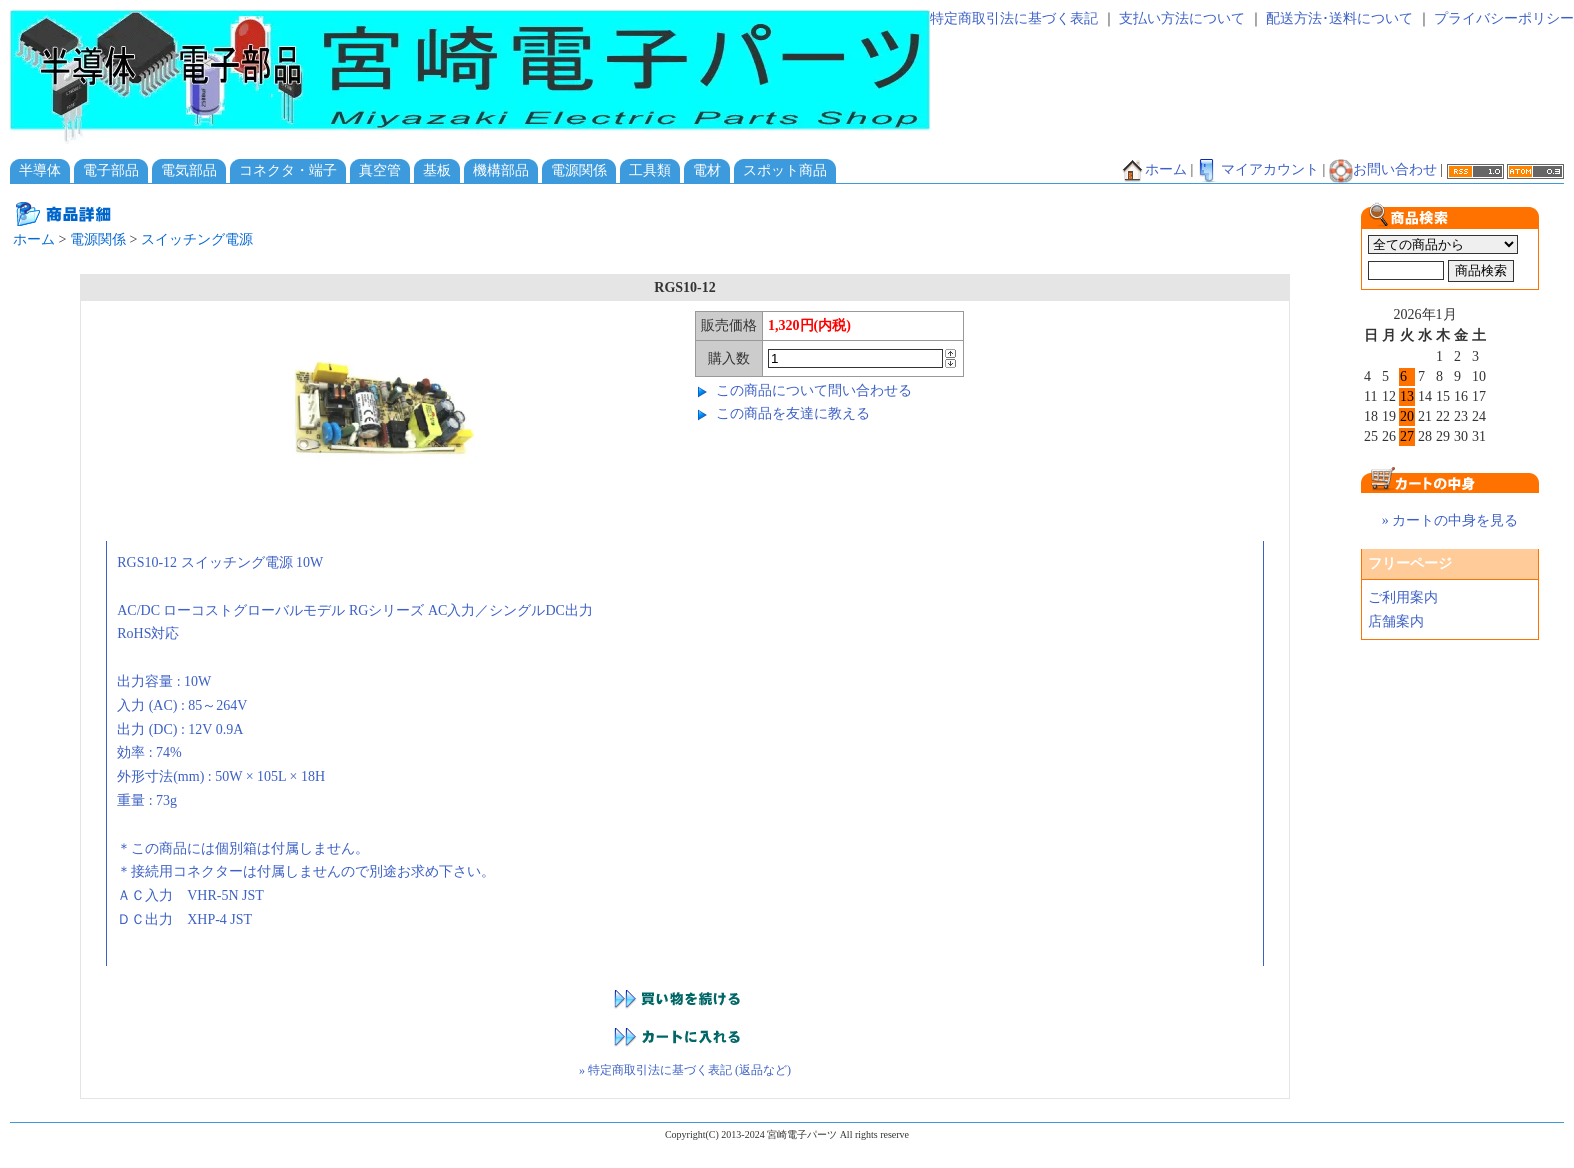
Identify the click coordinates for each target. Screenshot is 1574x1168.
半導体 (40, 170)
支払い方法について (1182, 18)
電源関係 (579, 170)
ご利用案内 (1403, 597)
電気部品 (189, 170)
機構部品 (501, 170)
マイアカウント (1258, 169)
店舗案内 (1396, 621)
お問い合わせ (1383, 169)
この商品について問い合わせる (814, 390)
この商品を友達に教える (793, 413)
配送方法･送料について (1339, 18)
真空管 (380, 170)
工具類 (650, 170)
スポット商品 (785, 170)
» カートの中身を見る (1450, 520)
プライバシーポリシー (1504, 18)
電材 (707, 170)
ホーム (1154, 169)
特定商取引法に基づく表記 (1014, 18)
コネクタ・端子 (288, 170)
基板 (437, 170)
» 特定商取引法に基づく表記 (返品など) (685, 1070)
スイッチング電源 (197, 239)
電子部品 (111, 170)
